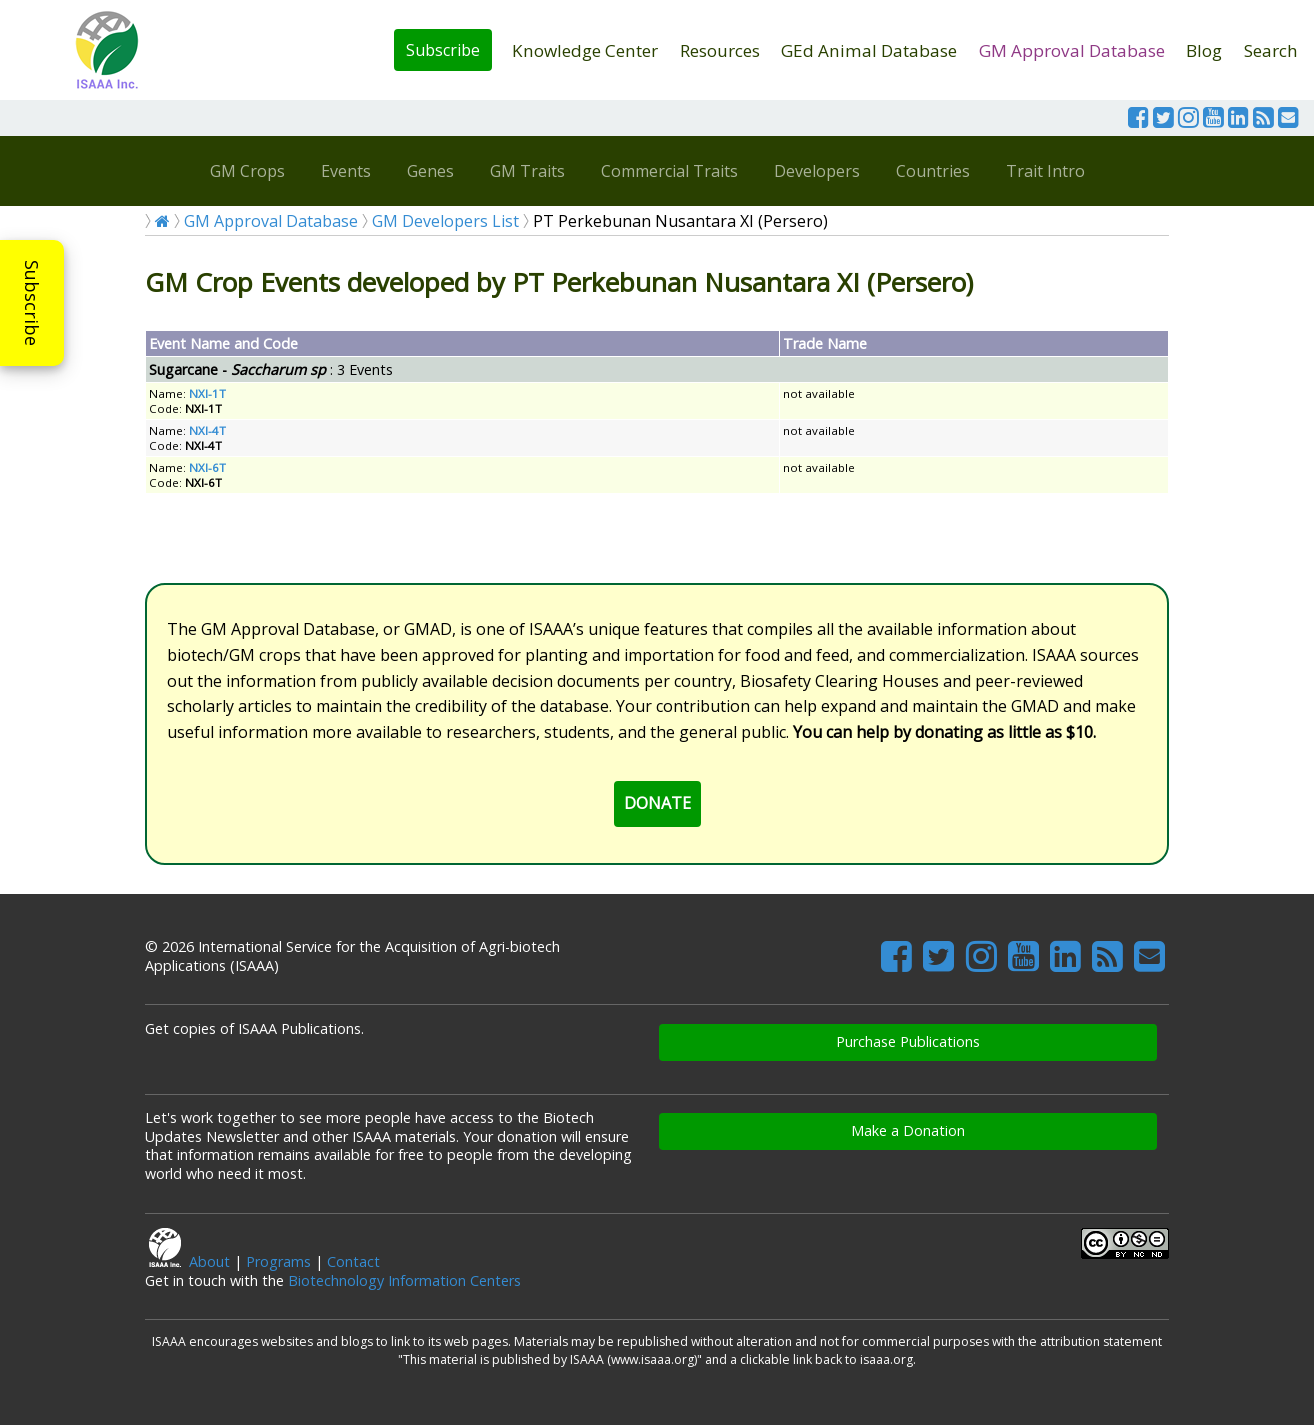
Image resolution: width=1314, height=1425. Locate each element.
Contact (353, 1261)
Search (1271, 50)
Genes (430, 171)
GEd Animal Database (869, 50)
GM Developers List (445, 221)
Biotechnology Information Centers (404, 1280)
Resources (720, 50)
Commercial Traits (669, 171)
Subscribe (443, 50)
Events (346, 171)
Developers (817, 171)
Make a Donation (908, 1130)
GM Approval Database (1072, 50)
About (209, 1261)
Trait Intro (1045, 171)
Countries (933, 171)
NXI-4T (207, 430)
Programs (278, 1261)
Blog (1204, 50)
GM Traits (527, 171)
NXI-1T (207, 393)
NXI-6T (207, 467)
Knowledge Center (585, 50)
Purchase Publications (908, 1041)
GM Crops (247, 171)
